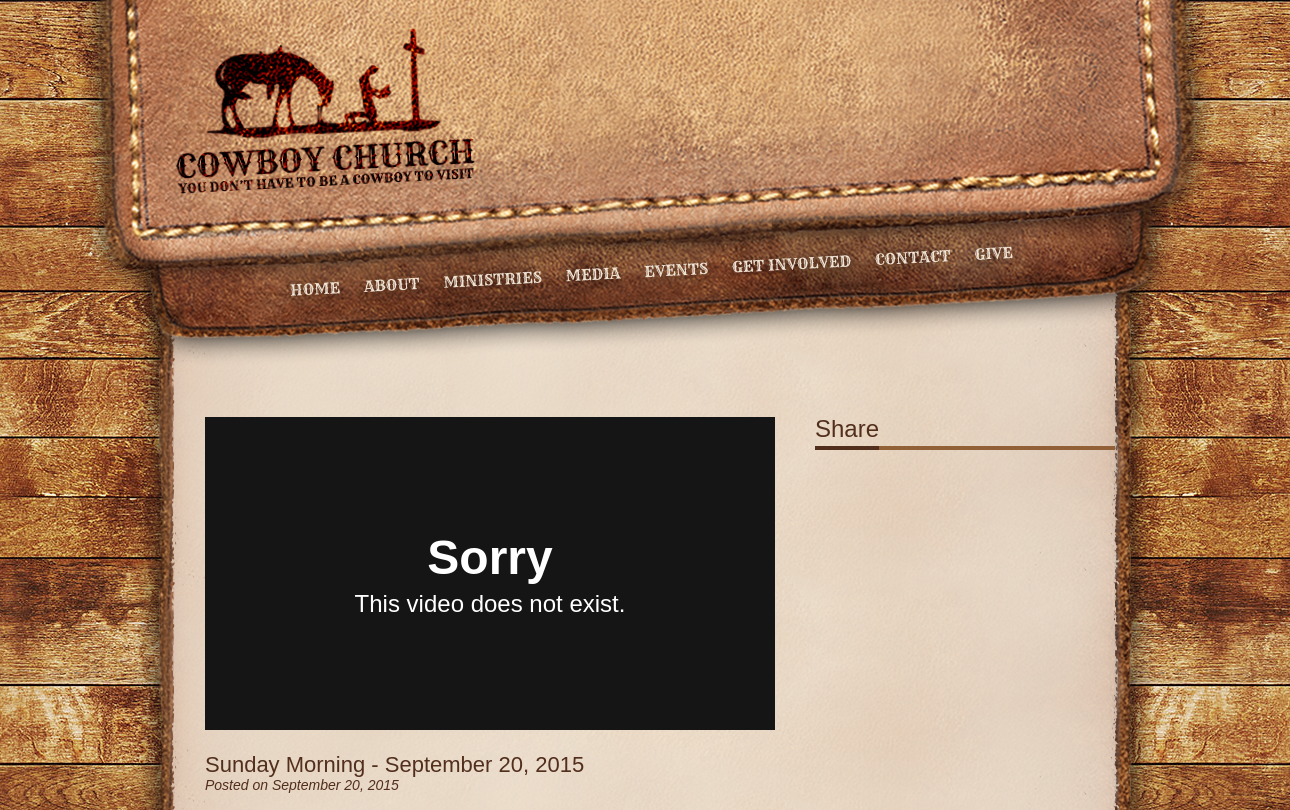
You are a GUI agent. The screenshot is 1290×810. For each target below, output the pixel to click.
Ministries (492, 280)
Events (676, 270)
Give (993, 253)
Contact (912, 257)
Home (315, 289)
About (391, 285)
